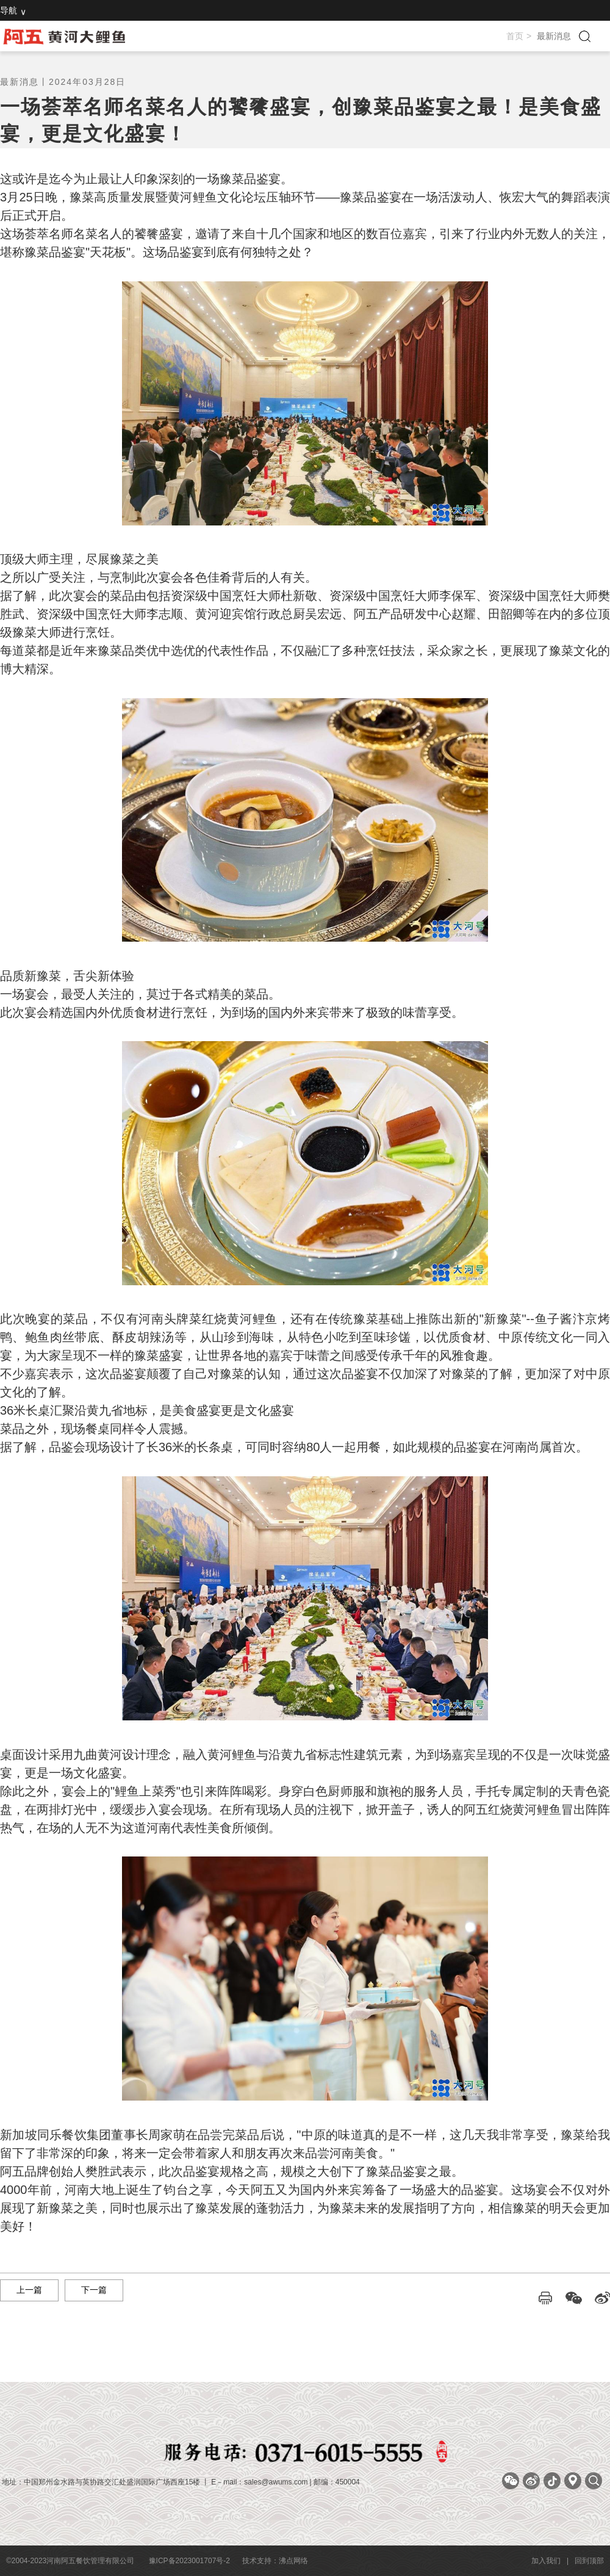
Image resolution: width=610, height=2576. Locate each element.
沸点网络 (293, 2560)
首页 (514, 36)
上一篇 (29, 2290)
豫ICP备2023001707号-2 (189, 2560)
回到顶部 (589, 2560)
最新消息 (554, 36)
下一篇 (94, 2290)
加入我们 (546, 2560)
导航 (8, 10)
